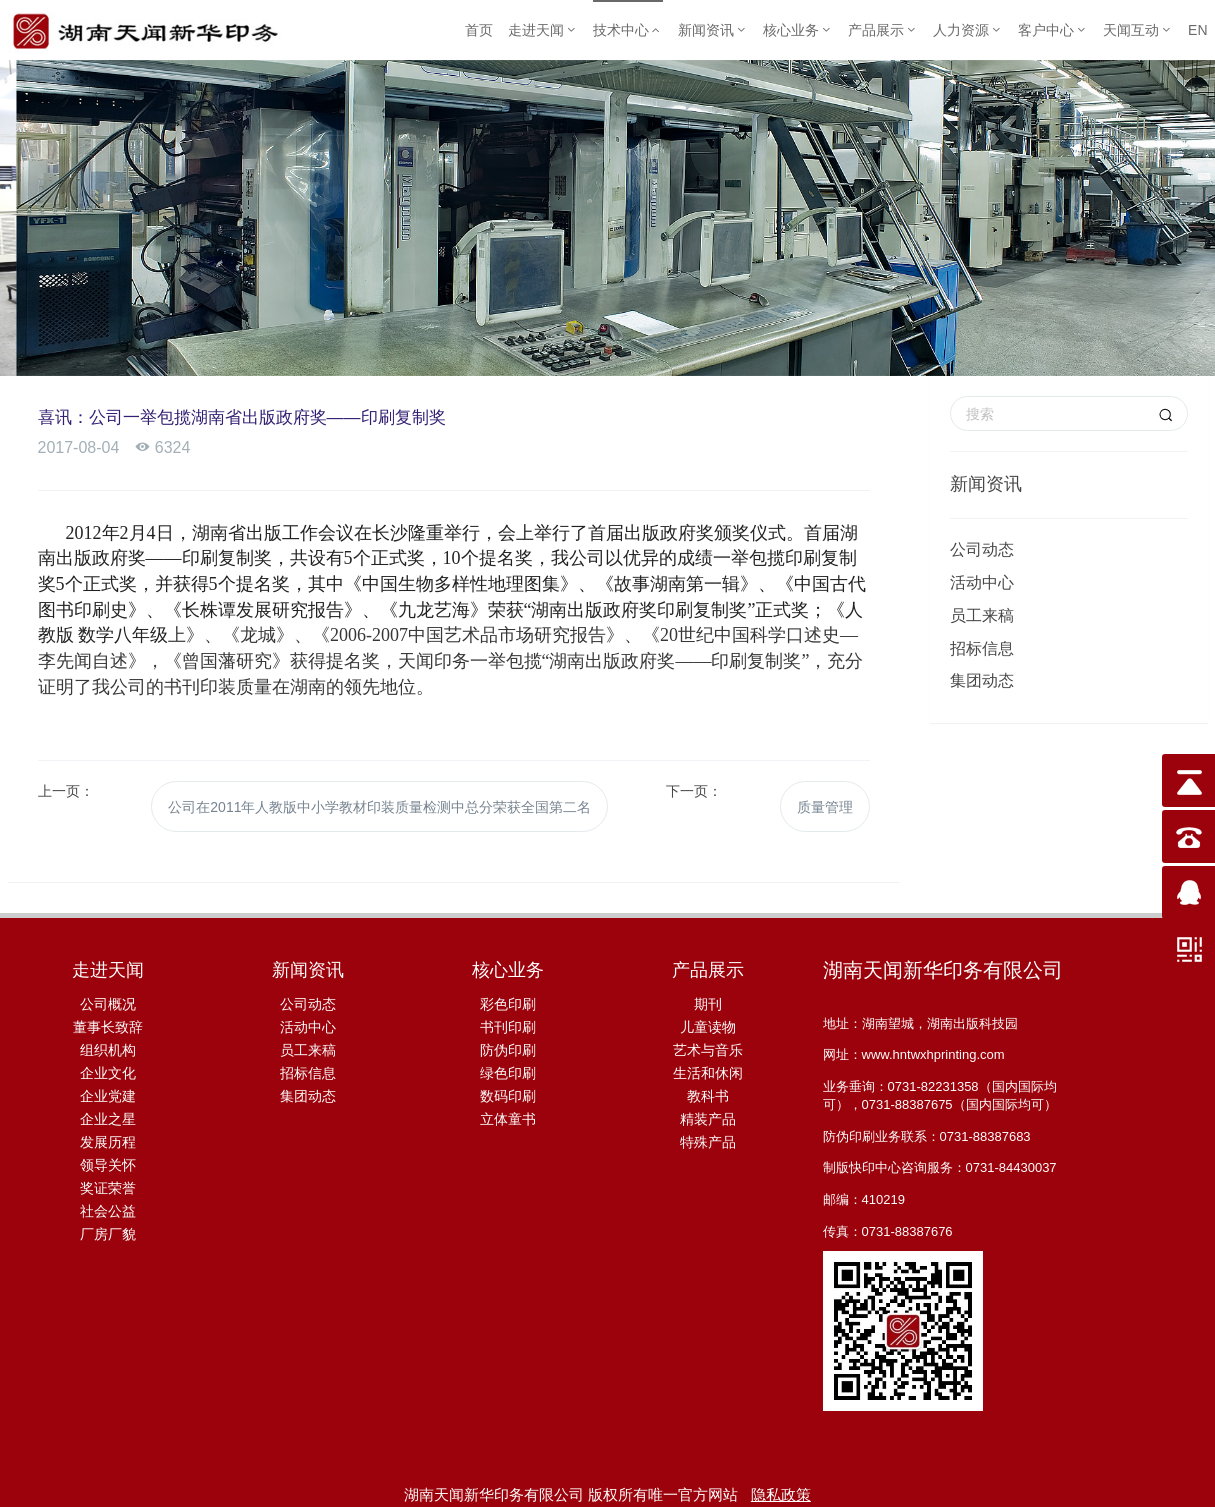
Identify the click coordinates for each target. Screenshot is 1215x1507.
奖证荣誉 (108, 1180)
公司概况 (108, 996)
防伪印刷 (508, 1042)
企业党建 (108, 1088)
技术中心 (628, 30)
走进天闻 (543, 30)
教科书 (708, 1088)
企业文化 (108, 1065)
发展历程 (108, 1134)
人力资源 (968, 30)
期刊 (708, 996)
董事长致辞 (108, 1019)
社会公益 (108, 1203)
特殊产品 (708, 1134)
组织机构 (108, 1042)
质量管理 (821, 802)
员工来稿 (982, 615)
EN (1197, 30)
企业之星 (108, 1111)
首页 (479, 30)
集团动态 (982, 680)
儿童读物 (708, 1019)
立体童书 (508, 1111)
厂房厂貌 (108, 1226)
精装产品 (708, 1111)
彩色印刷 (508, 996)
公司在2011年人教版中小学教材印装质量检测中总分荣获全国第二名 (378, 802)
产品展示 (883, 30)
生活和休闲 (708, 1065)
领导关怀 (108, 1157)
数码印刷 (508, 1088)
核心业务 (798, 30)
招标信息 (982, 648)
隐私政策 (781, 1486)
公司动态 (982, 549)
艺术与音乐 (708, 1042)
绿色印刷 (508, 1065)
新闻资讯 (713, 30)
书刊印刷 (508, 1019)
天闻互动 (1138, 30)
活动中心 (982, 582)
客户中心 (1053, 30)
